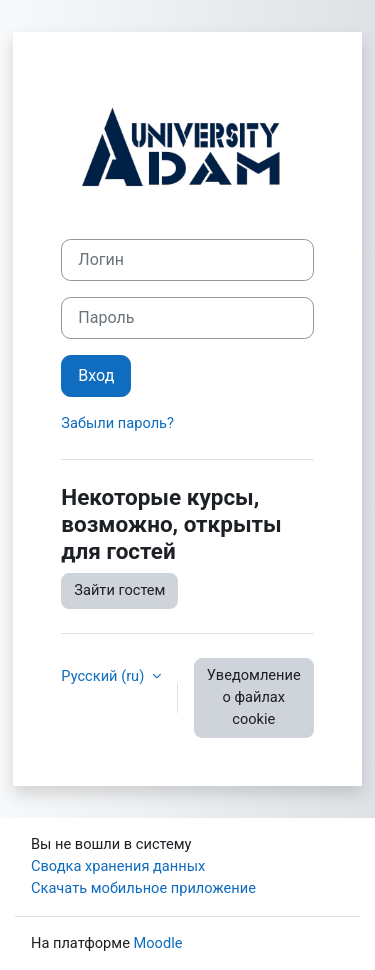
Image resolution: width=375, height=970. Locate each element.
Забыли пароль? (117, 423)
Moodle (158, 943)
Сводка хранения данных (118, 866)
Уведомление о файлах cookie (254, 697)
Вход (96, 375)
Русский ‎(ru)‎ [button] (104, 676)
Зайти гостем (119, 590)
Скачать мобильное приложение (143, 888)
